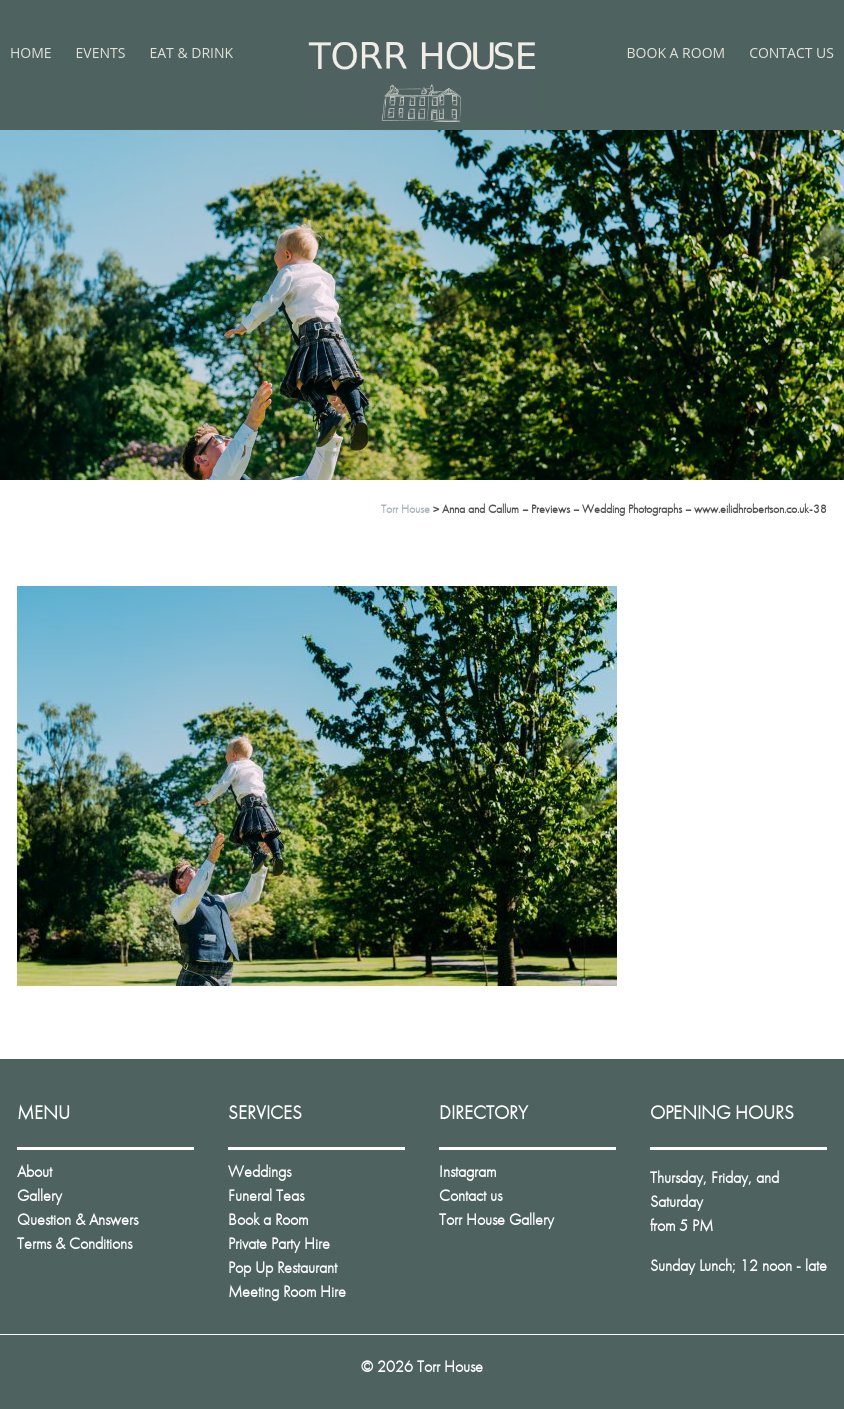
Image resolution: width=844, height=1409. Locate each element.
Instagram (467, 1171)
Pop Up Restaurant (282, 1267)
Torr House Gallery (496, 1219)
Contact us (791, 52)
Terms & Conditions (74, 1243)
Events (101, 52)
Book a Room (676, 52)
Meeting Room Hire (287, 1291)
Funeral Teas (266, 1195)
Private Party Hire (279, 1243)
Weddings (259, 1171)
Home (31, 52)
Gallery (39, 1195)
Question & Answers (77, 1219)
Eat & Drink (191, 52)
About (34, 1171)
